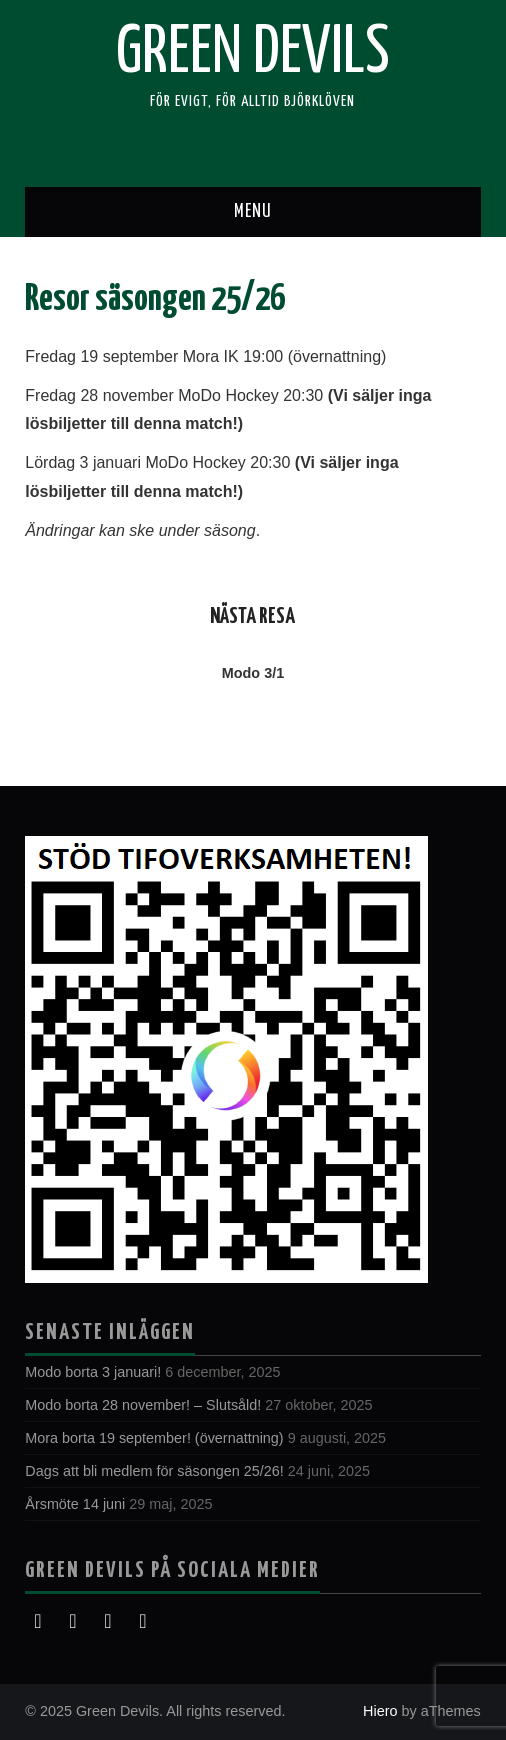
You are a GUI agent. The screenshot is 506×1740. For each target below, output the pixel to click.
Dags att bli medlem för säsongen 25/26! (154, 1471)
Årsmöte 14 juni (75, 1504)
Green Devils (253, 54)
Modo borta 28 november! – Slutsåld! (143, 1405)
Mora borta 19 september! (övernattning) (154, 1438)
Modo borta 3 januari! (93, 1372)
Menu (253, 212)
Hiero (380, 1711)
